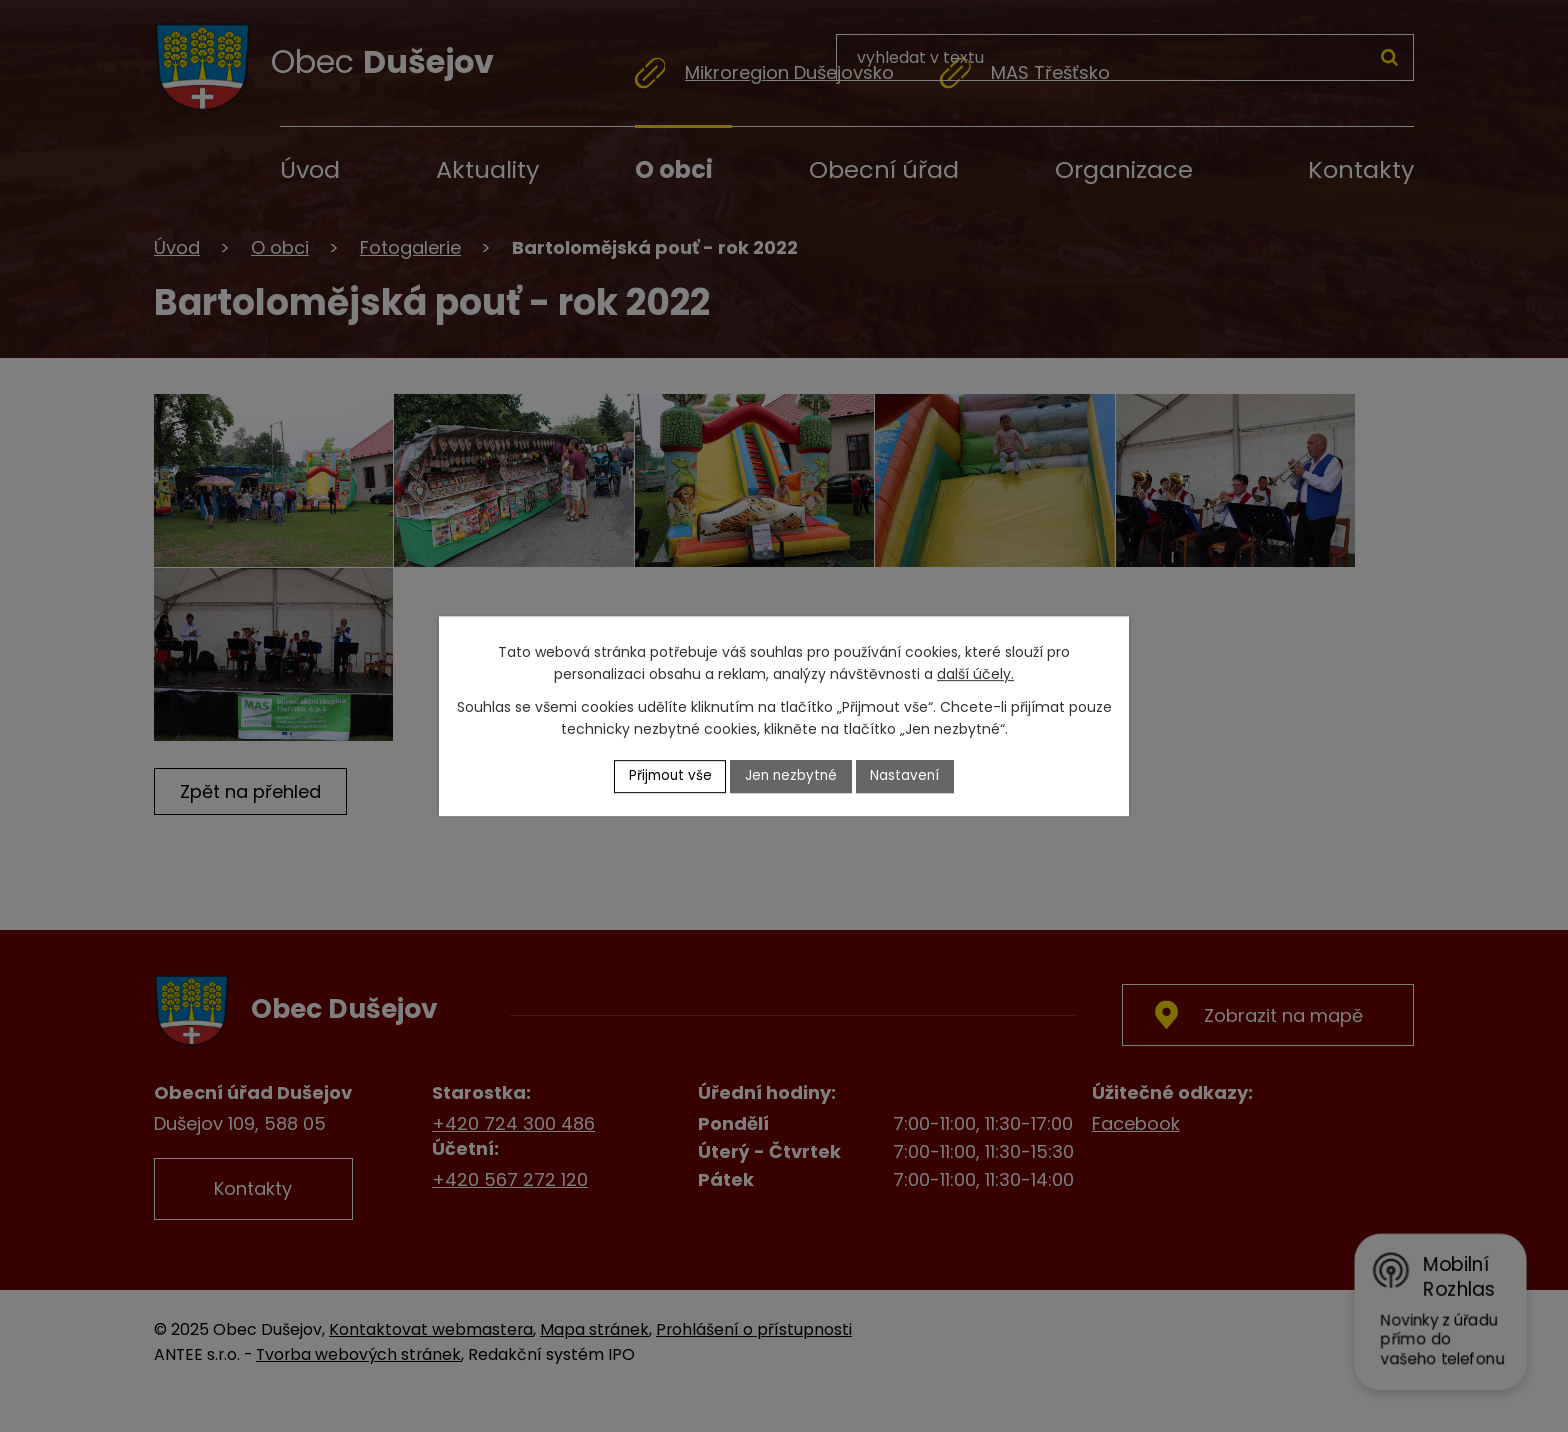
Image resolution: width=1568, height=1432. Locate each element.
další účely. (975, 674)
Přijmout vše (668, 776)
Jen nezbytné (792, 776)
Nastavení (909, 776)
